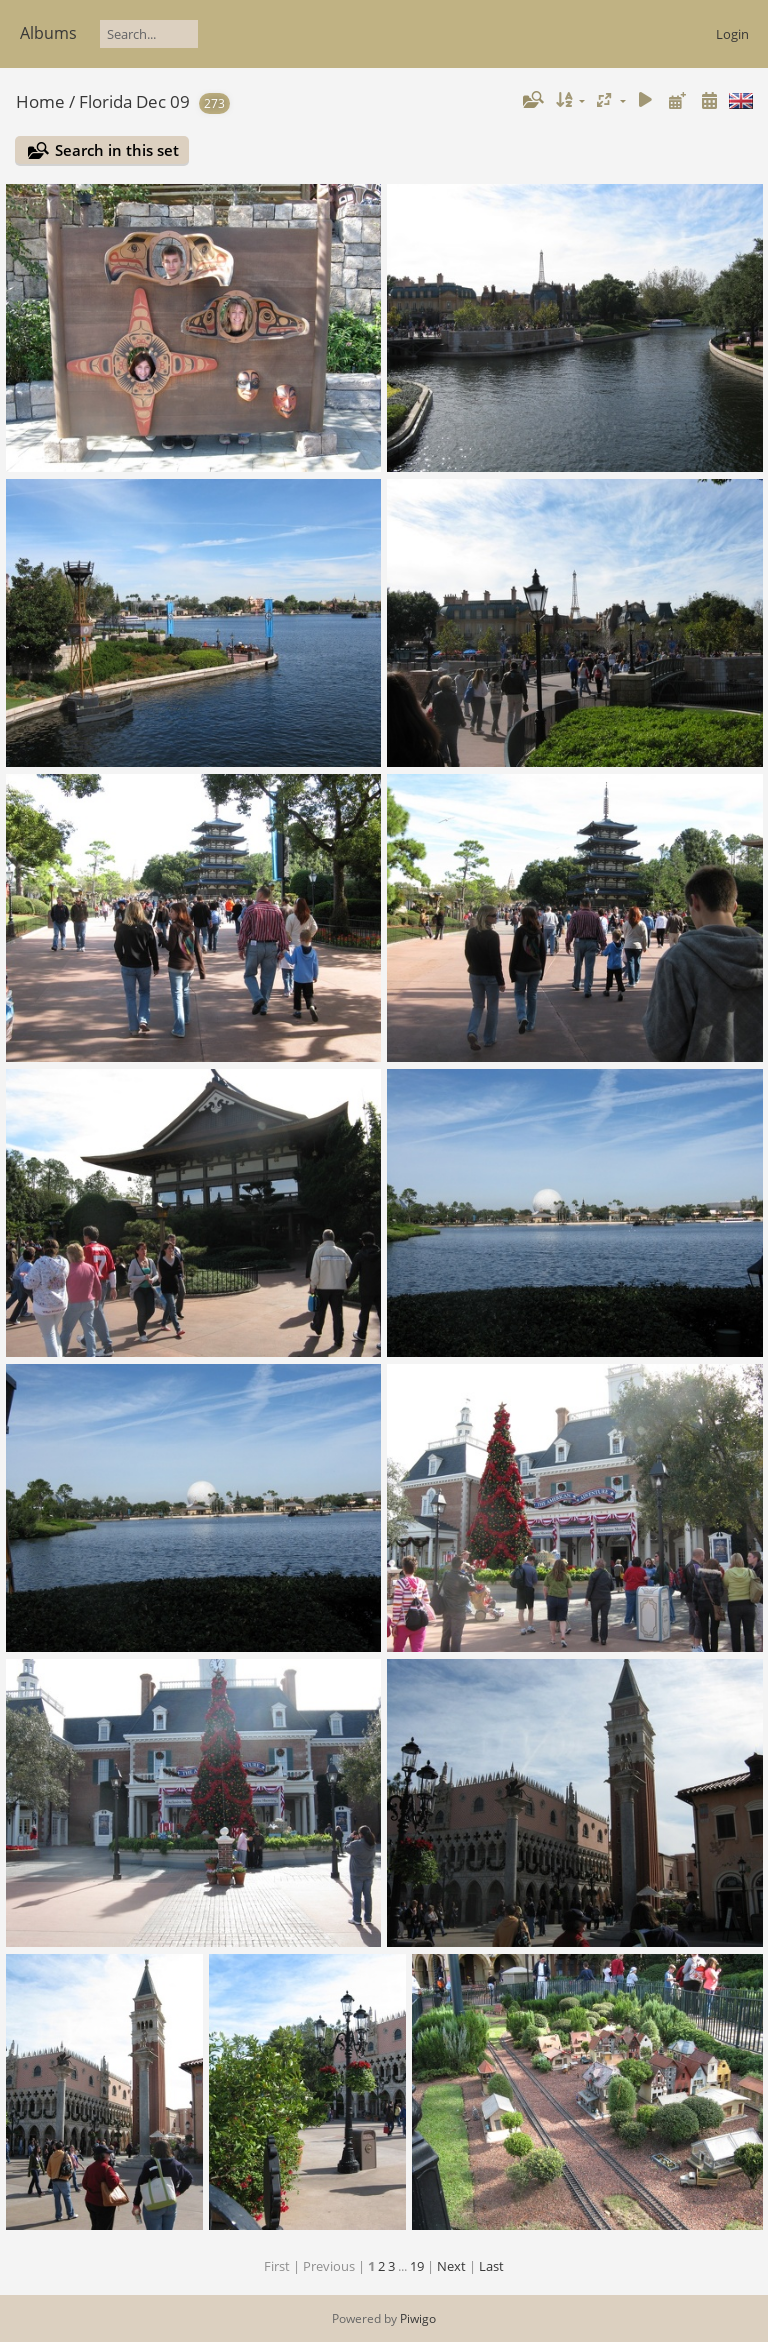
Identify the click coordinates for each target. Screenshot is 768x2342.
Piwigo (418, 2318)
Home (40, 101)
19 (417, 2266)
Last (491, 2266)
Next (451, 2266)
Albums (48, 33)
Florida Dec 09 (134, 101)
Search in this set (117, 150)
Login (732, 34)
